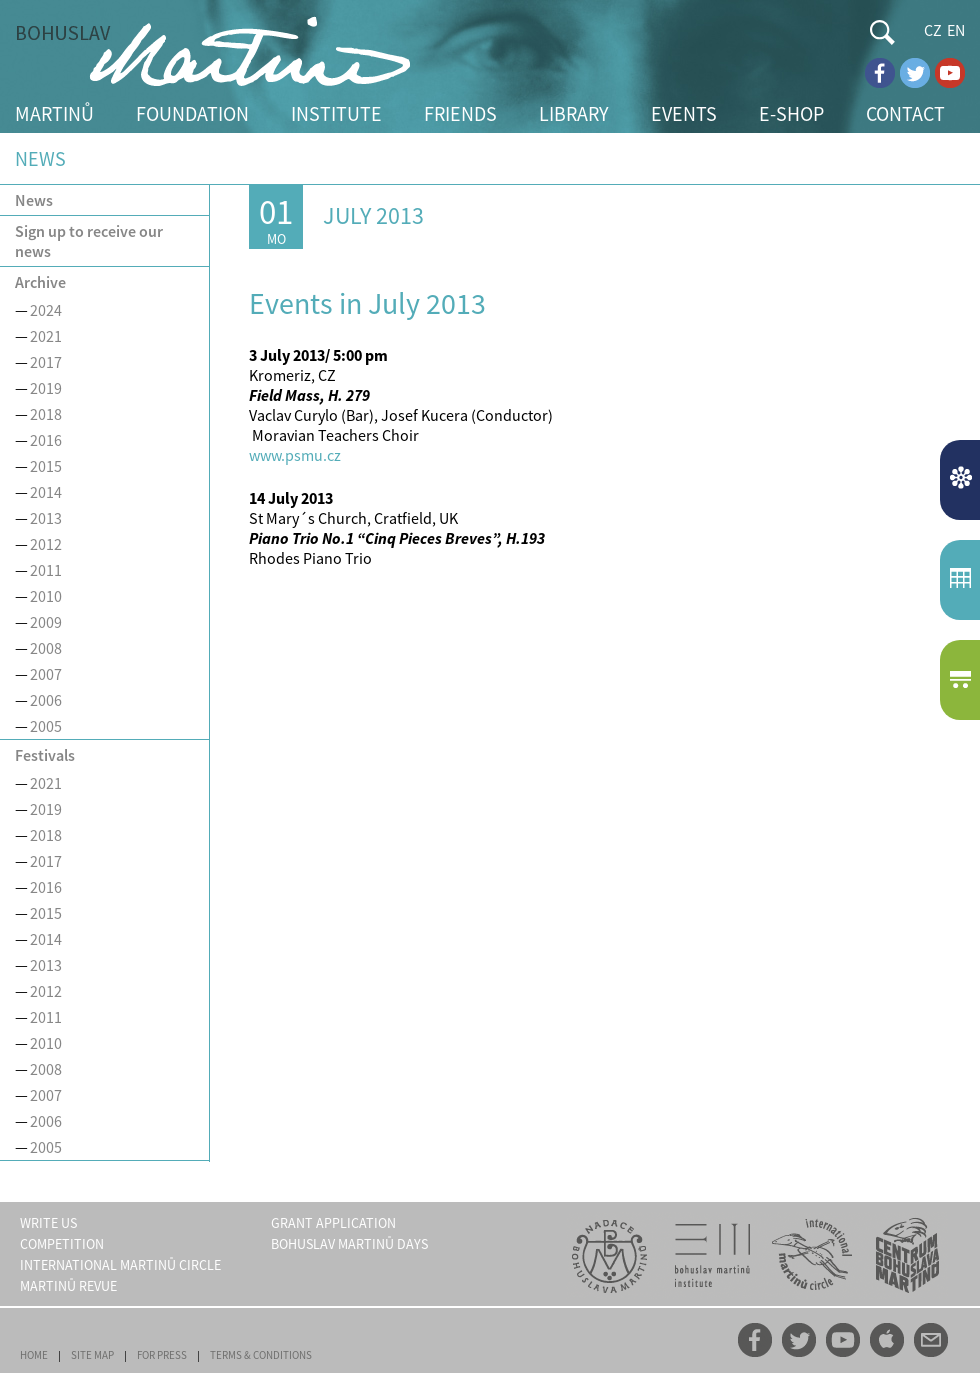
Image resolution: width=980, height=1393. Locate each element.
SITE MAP (92, 1355)
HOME (34, 1355)
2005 (46, 726)
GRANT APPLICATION (333, 1223)
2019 (46, 388)
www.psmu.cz (295, 455)
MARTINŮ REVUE (68, 1286)
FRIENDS (460, 113)
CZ (933, 30)
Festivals (45, 755)
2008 (46, 648)
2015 (46, 466)
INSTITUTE (336, 113)
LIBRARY (574, 113)
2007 (46, 674)
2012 (46, 544)
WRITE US (48, 1223)
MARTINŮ (54, 113)
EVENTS (684, 113)
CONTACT (905, 113)
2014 (46, 492)
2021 (46, 336)
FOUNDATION (192, 113)
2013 (46, 518)
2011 (46, 570)
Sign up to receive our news (89, 241)
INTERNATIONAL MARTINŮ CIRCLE (120, 1265)
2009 (46, 622)
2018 (46, 414)
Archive (40, 282)
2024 (46, 310)
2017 (46, 362)
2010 (46, 596)
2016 (46, 440)
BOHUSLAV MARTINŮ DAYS (349, 1244)
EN (956, 30)
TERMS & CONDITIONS (261, 1355)
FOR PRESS (162, 1355)
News (34, 200)
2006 (46, 700)
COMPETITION (62, 1244)
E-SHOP (791, 113)
